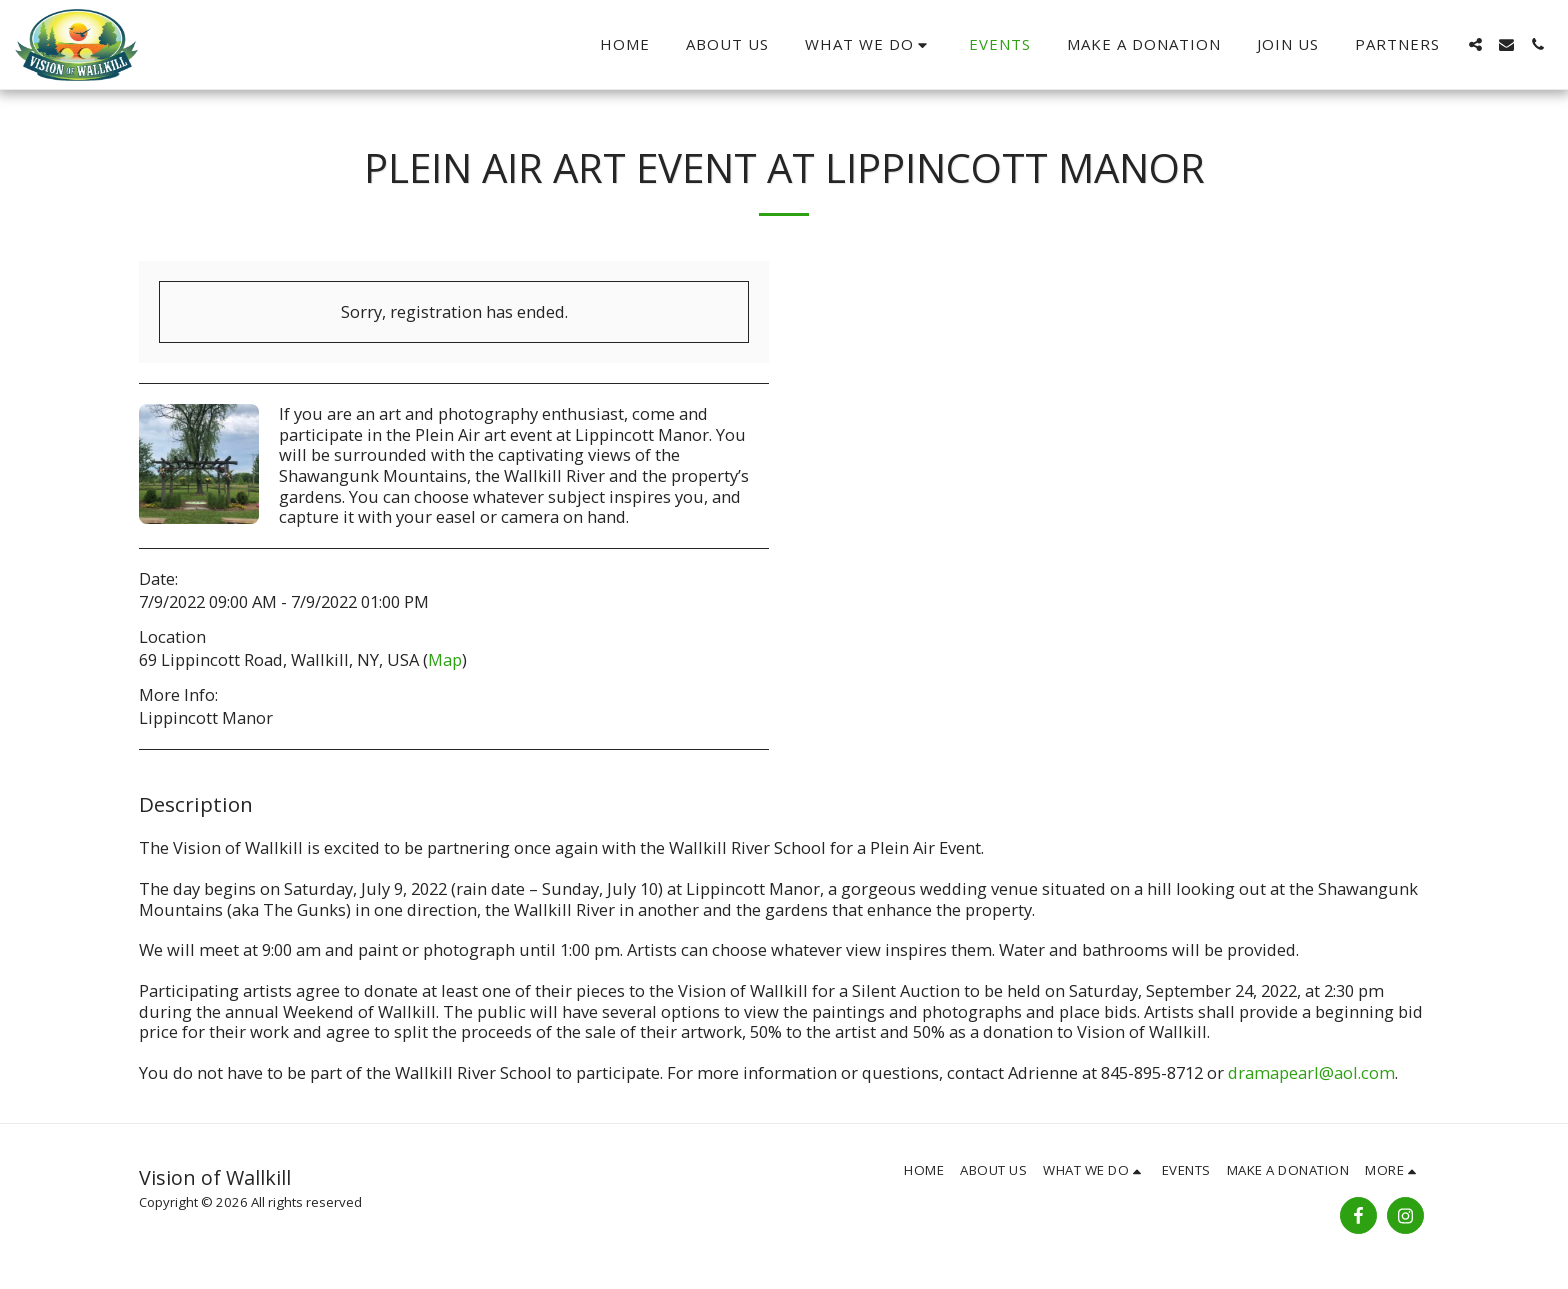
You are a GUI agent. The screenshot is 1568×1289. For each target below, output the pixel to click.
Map (445, 659)
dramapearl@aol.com (1311, 1072)
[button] (869, 44)
